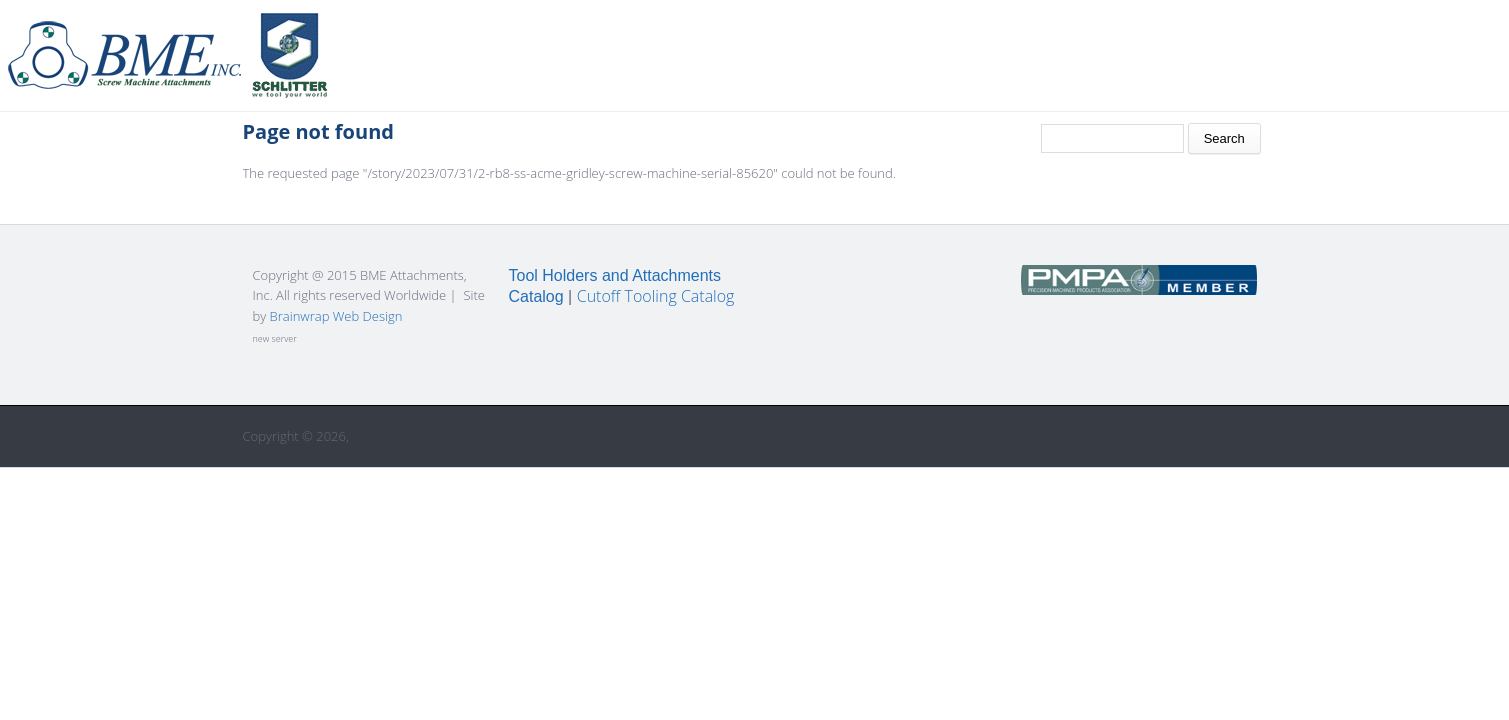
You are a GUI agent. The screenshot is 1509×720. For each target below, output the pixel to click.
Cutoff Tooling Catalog (656, 296)
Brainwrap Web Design (336, 316)
